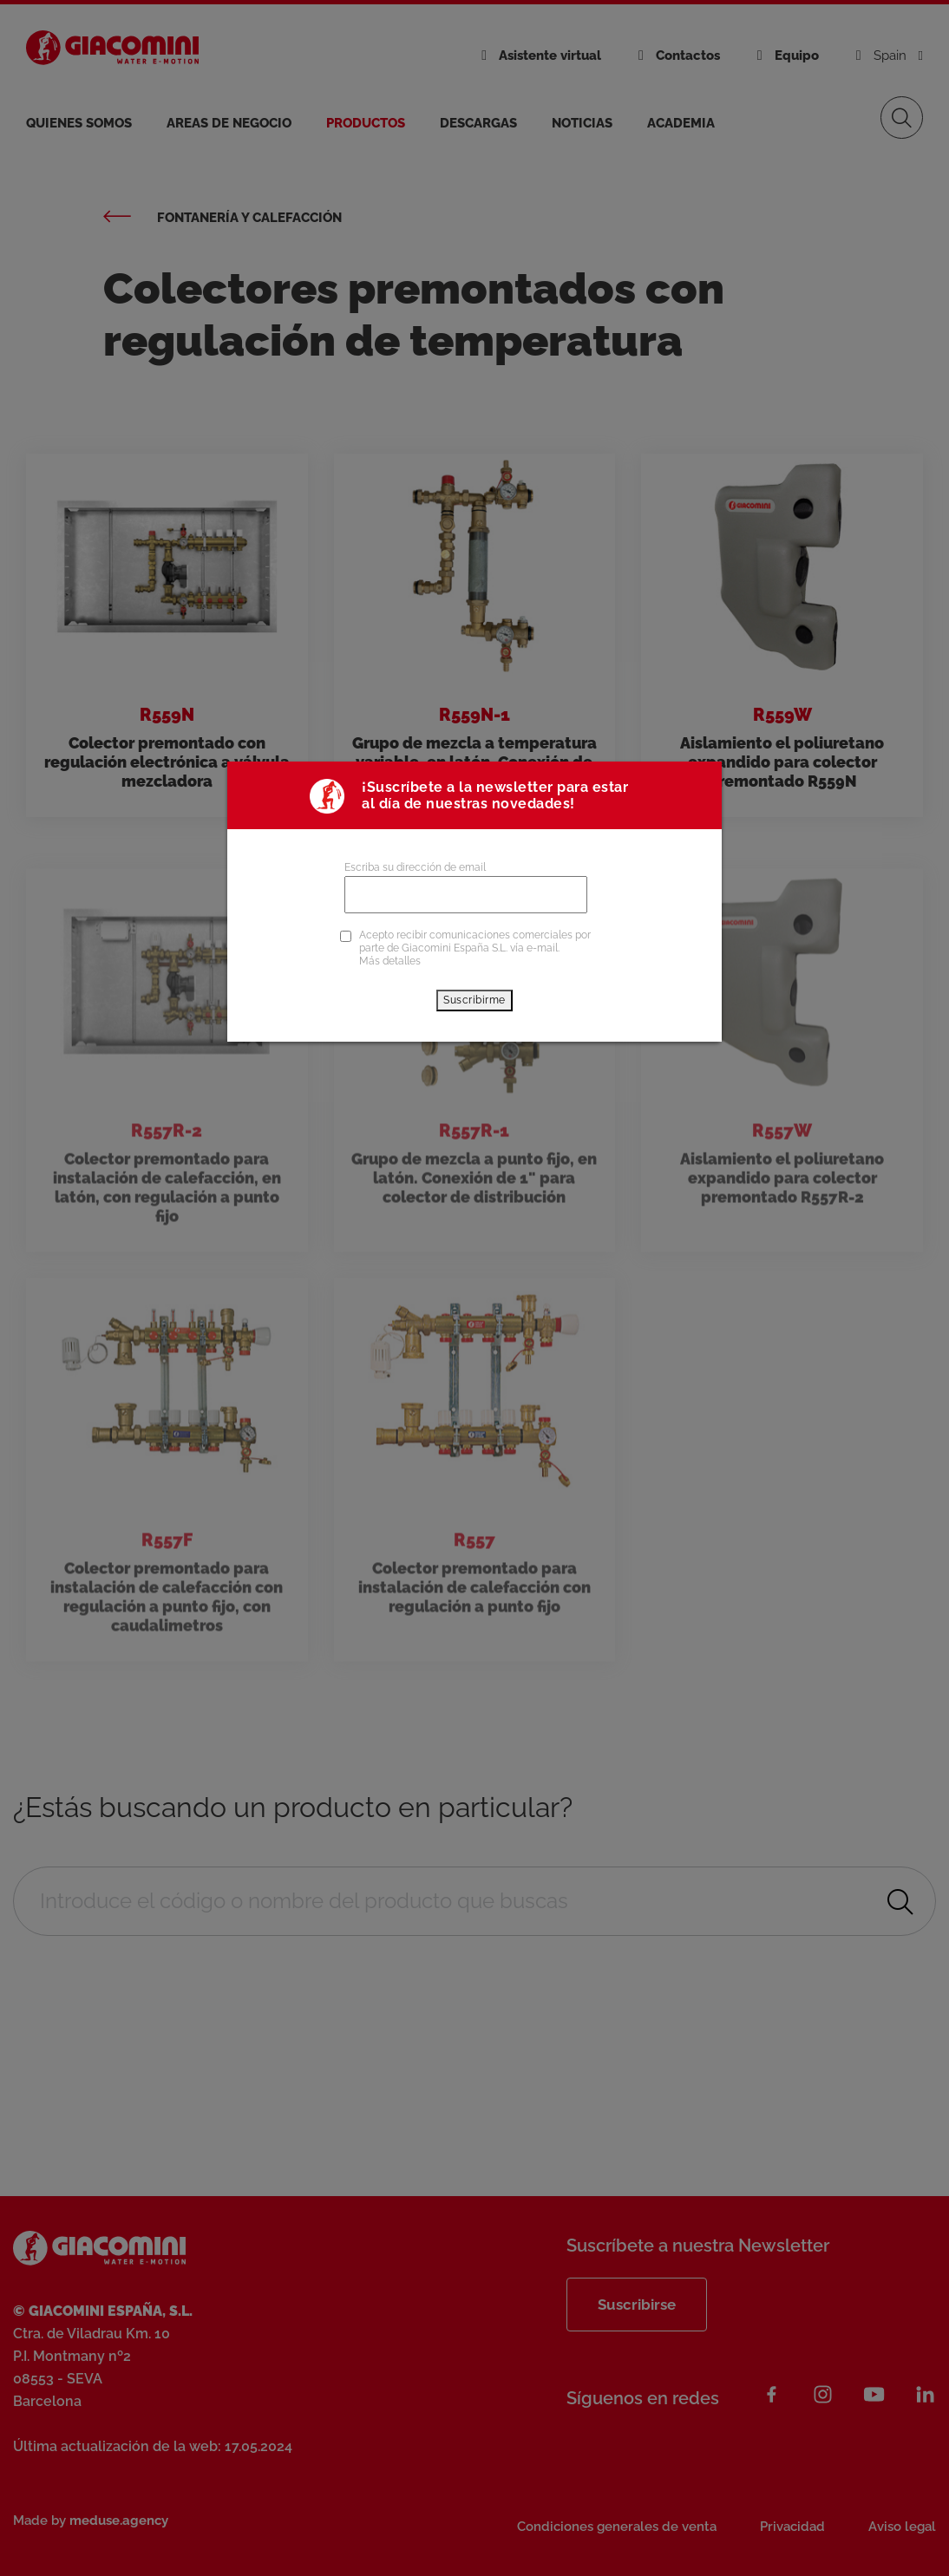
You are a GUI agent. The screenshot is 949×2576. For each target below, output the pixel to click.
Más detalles (390, 961)
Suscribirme (474, 1000)
